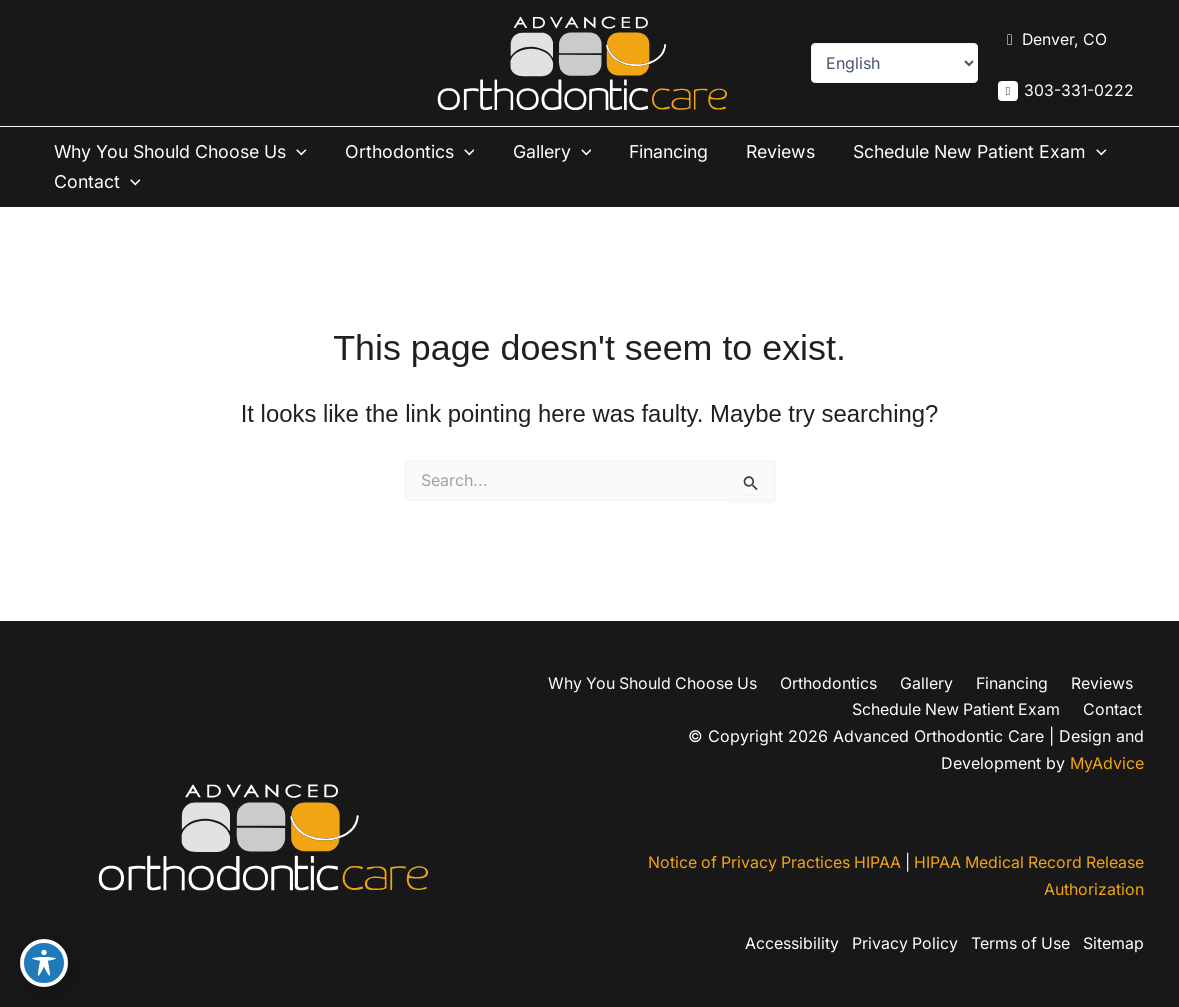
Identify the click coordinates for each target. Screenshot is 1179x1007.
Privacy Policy (898, 944)
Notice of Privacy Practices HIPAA (767, 863)
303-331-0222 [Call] (1078, 91)
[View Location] (1052, 40)
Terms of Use (1017, 944)
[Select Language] (893, 63)
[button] (305, 152)
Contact (397, 182)
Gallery (561, 152)
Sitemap (1113, 944)
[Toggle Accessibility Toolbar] (44, 963)
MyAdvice (1107, 762)
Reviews (791, 151)
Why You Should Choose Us (184, 152)
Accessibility (783, 944)
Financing (677, 151)
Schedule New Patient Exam (185, 182)
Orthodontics (418, 152)
